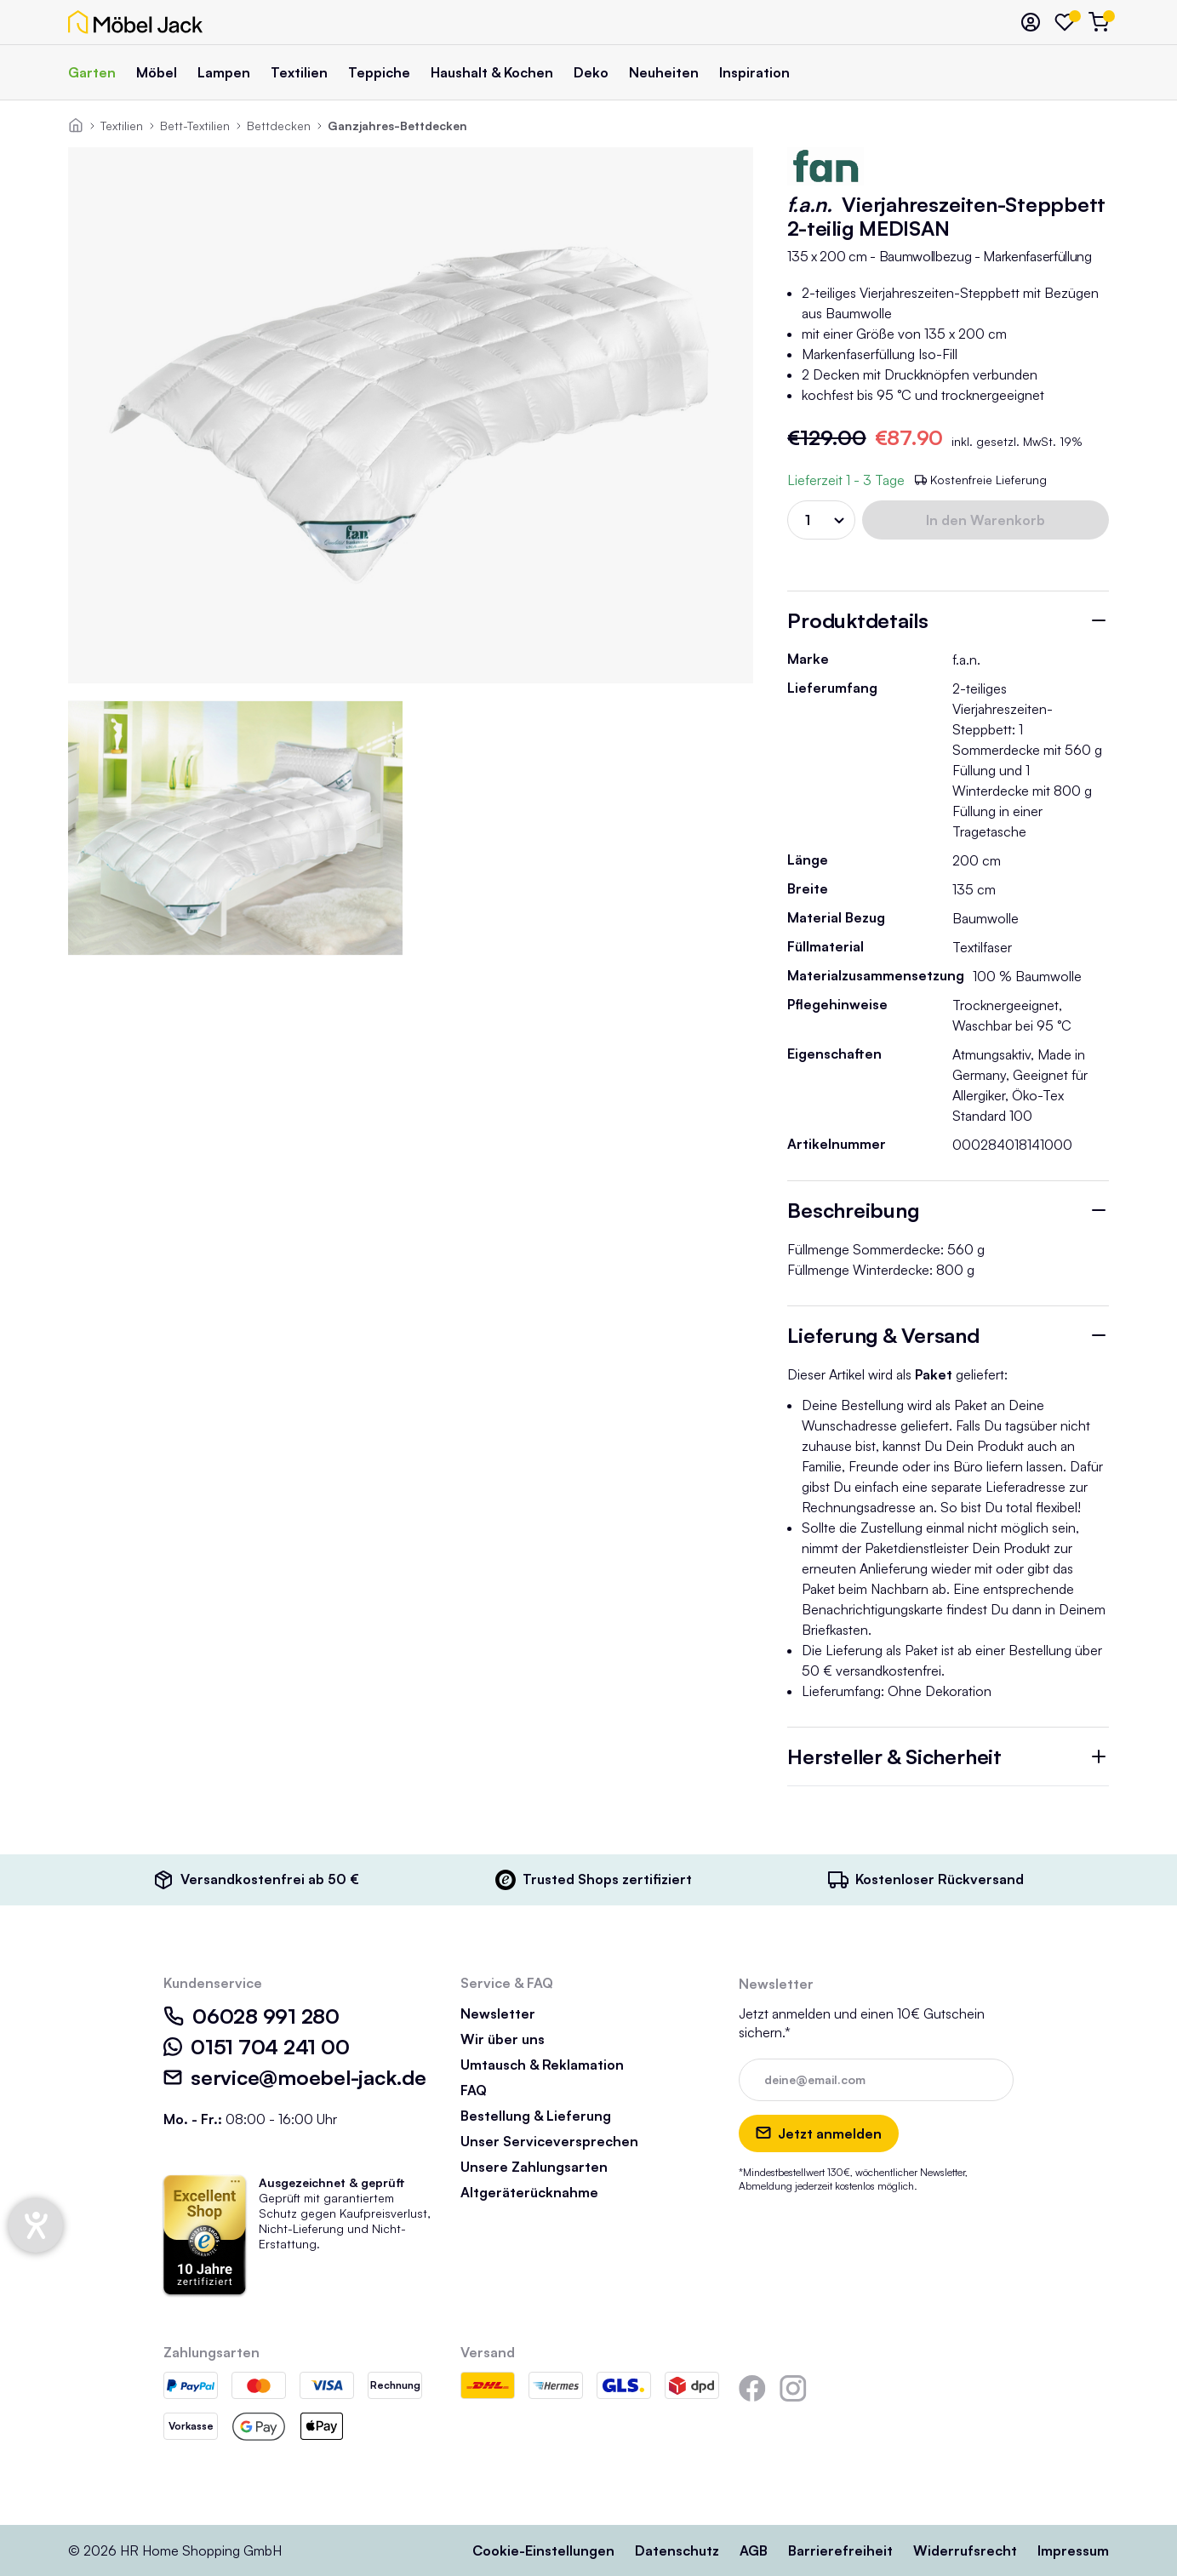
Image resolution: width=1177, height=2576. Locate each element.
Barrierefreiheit (840, 2550)
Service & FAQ (506, 1982)
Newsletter (497, 2013)
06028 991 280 (251, 2016)
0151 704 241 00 (256, 2047)
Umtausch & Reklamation (542, 2064)
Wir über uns (502, 2039)
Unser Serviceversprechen (549, 2141)
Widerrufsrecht (965, 2550)
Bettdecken (279, 125)
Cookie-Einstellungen (543, 2550)
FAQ (473, 2090)
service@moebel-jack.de (294, 2077)
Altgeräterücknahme (529, 2192)
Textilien (121, 125)
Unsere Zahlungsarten (534, 2166)
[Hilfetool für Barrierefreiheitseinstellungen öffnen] (36, 2225)
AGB (754, 2550)
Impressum (1073, 2550)
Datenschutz (677, 2550)
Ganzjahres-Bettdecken (397, 125)
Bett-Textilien (195, 125)
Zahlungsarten (211, 2352)
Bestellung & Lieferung (535, 2115)
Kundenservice (212, 1982)
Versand (487, 2352)
